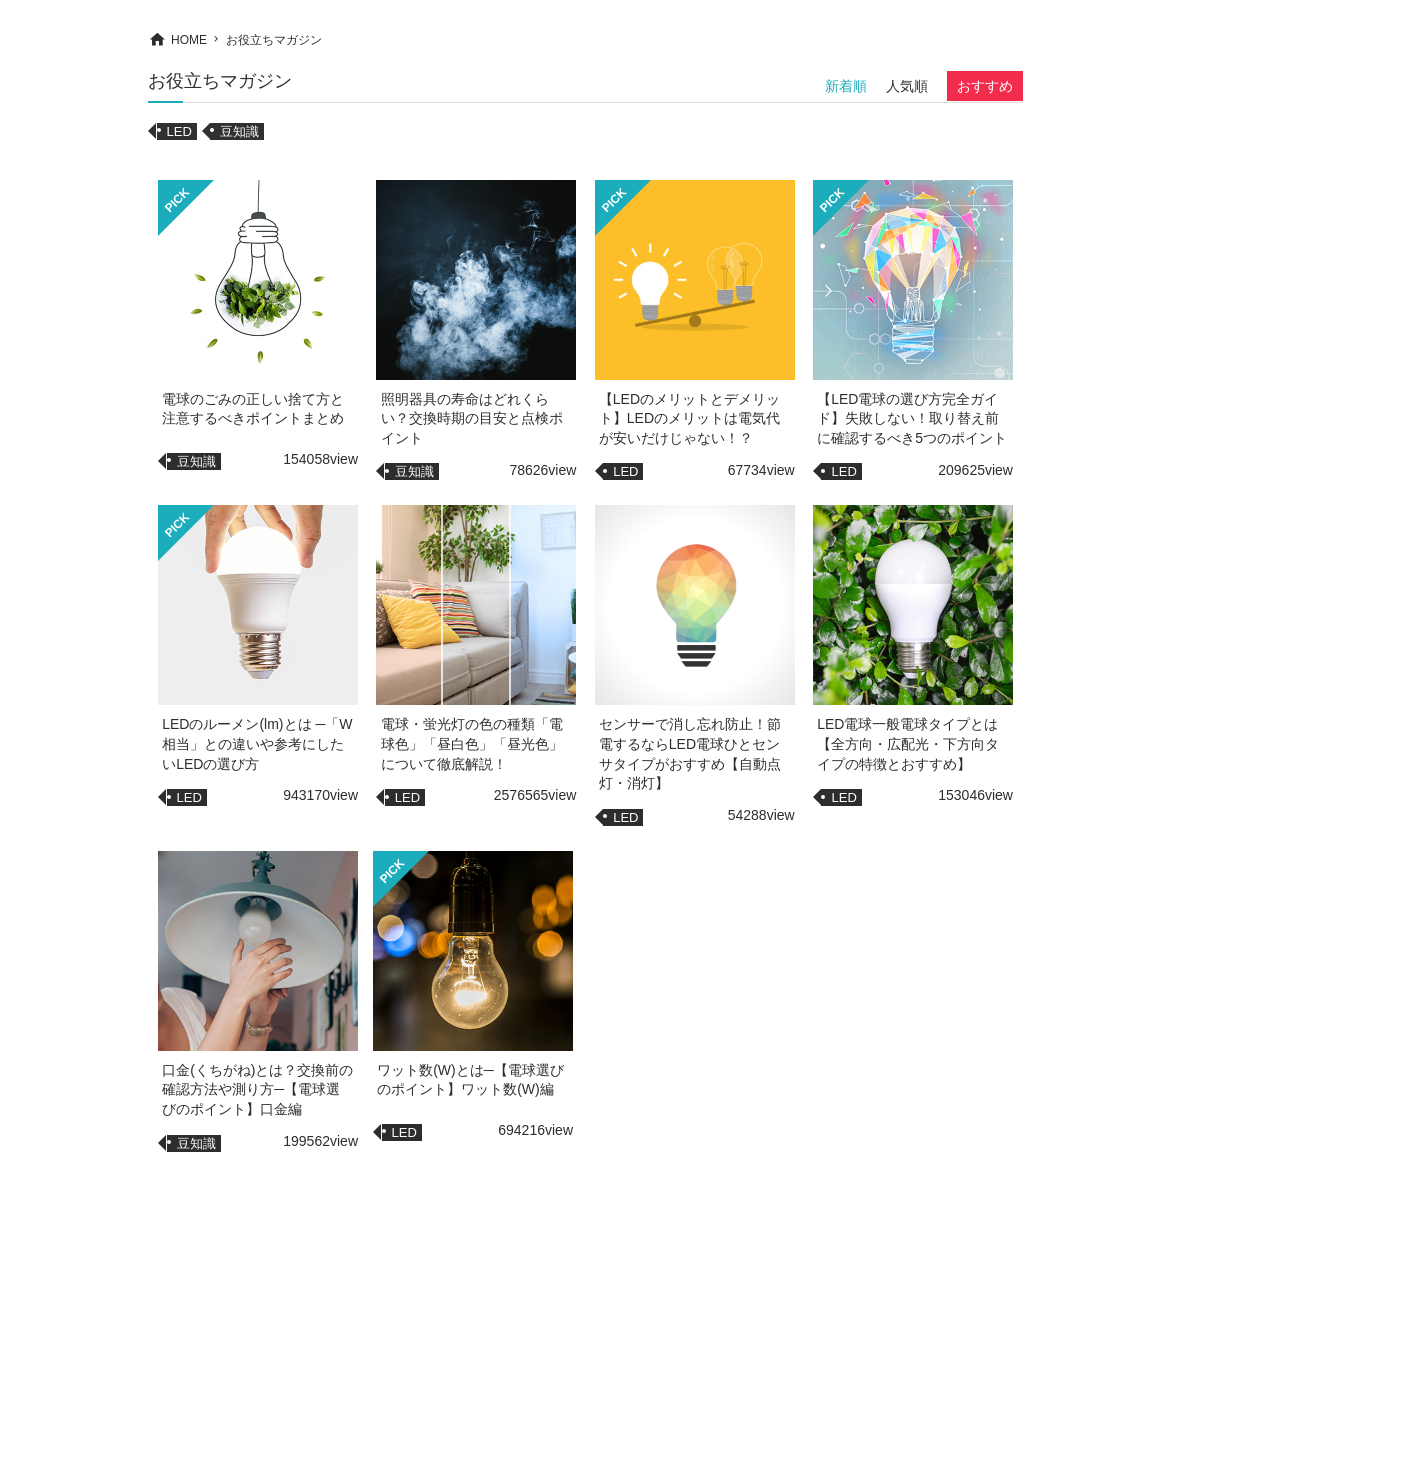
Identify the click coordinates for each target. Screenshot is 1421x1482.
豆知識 (239, 131)
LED (179, 131)
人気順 (907, 86)
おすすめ (985, 86)
